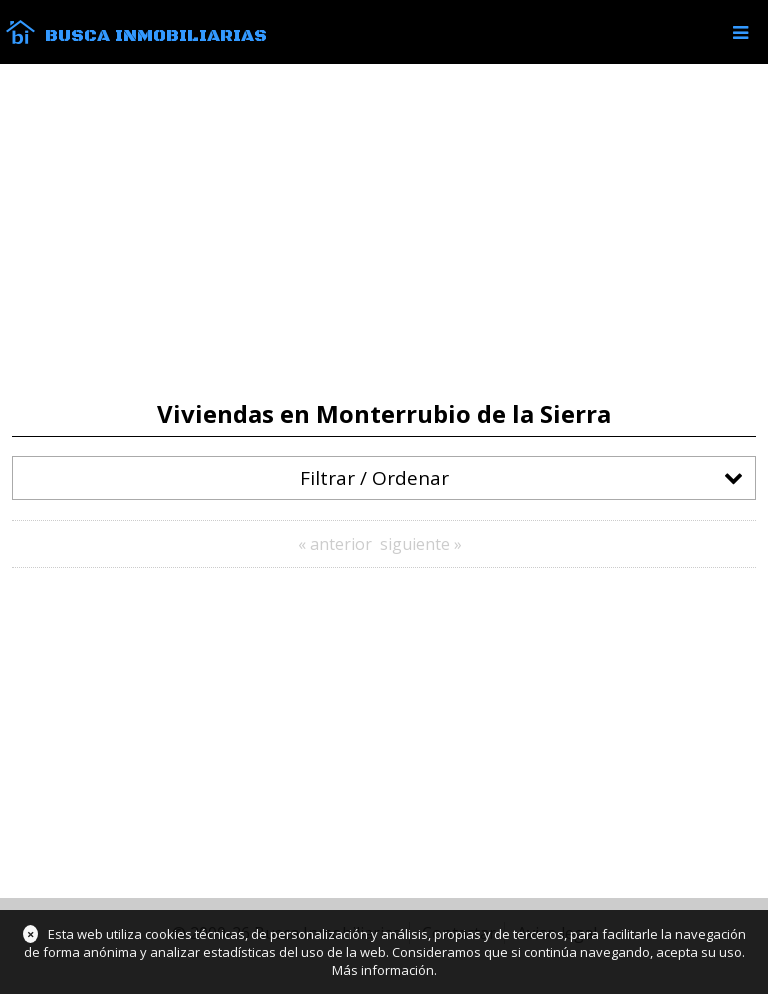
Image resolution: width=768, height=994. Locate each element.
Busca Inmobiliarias (156, 36)
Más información (383, 970)
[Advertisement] (384, 232)
